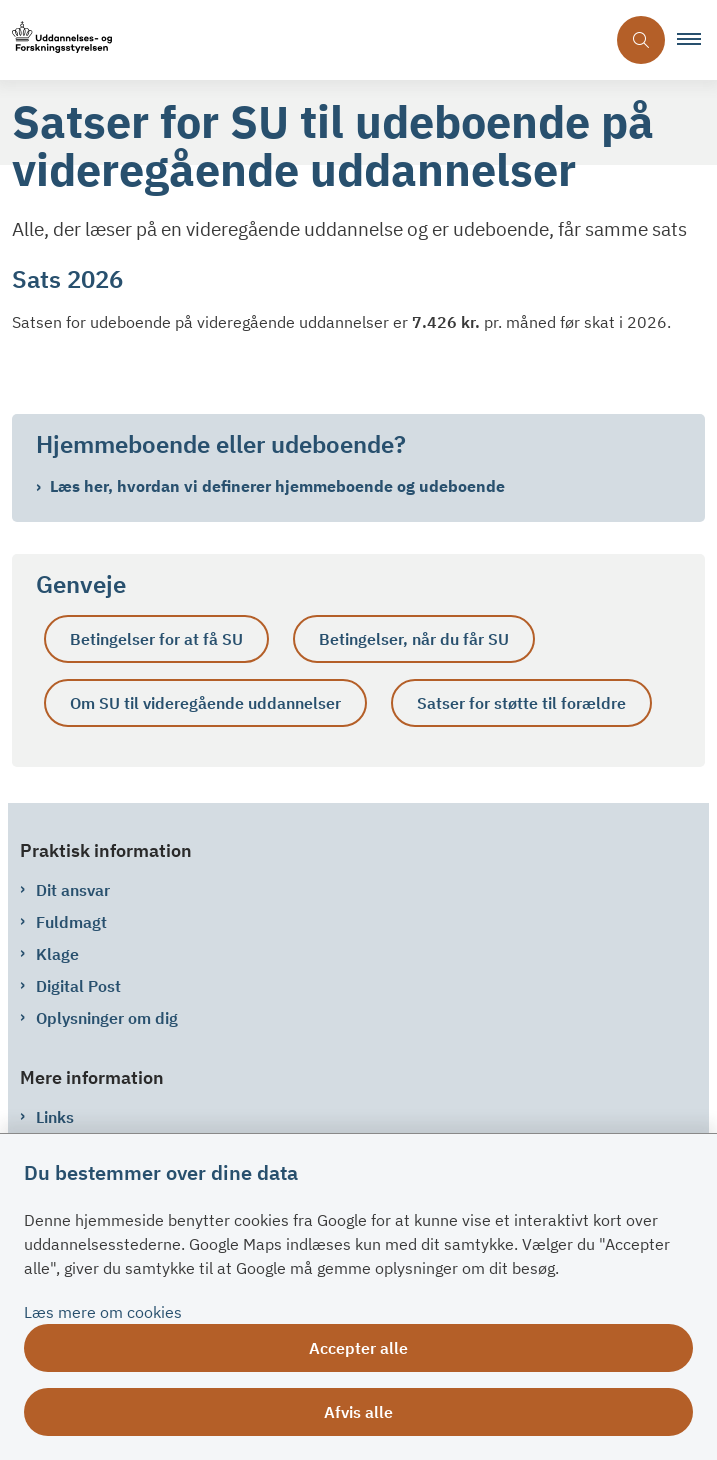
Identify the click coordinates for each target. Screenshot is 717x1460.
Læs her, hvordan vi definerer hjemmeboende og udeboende (277, 486)
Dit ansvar (73, 890)
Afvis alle (358, 1412)
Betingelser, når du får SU (414, 639)
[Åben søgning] (641, 40)
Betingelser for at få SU (156, 639)
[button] (697, 40)
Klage (57, 954)
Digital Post (78, 986)
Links (55, 1117)
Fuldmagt (71, 922)
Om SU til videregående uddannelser (205, 703)
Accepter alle (358, 1348)
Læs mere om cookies (103, 1312)
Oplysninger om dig (107, 1018)
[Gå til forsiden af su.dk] (56, 40)
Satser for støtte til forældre (521, 703)
